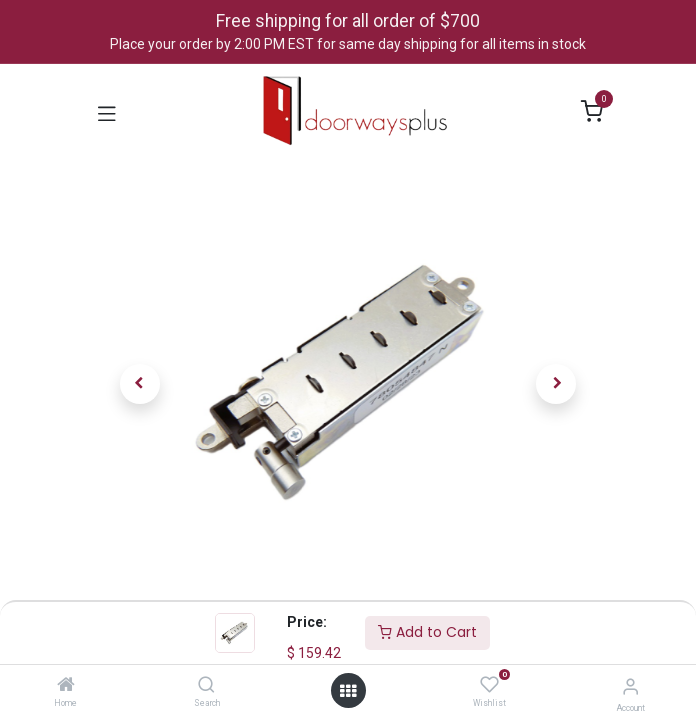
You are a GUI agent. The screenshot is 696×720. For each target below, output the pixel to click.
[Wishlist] (489, 685)
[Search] (206, 686)
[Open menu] (348, 691)
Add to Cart (427, 632)
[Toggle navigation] (107, 112)
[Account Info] (630, 686)
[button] (140, 384)
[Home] (66, 686)
